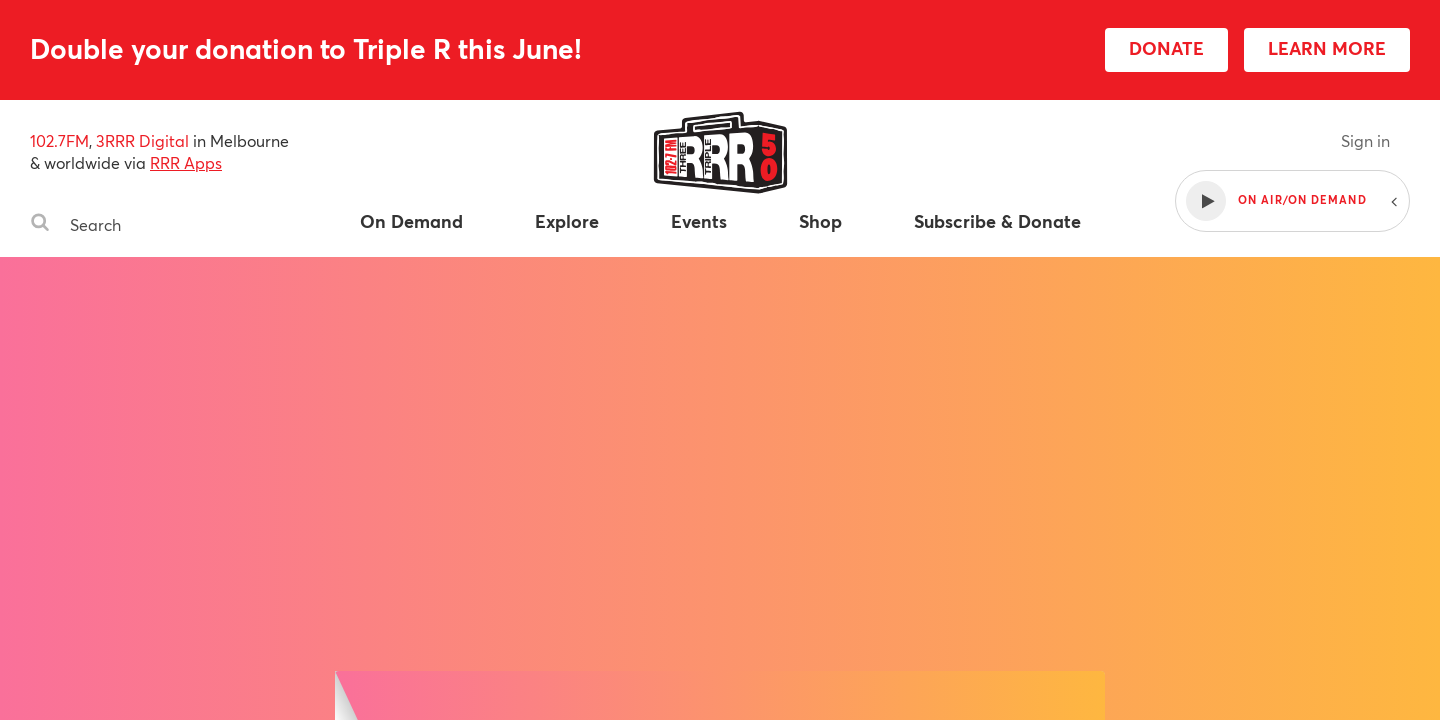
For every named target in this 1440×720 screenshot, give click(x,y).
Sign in (1365, 140)
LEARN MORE (1327, 48)
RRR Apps (186, 162)
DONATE (1166, 48)
